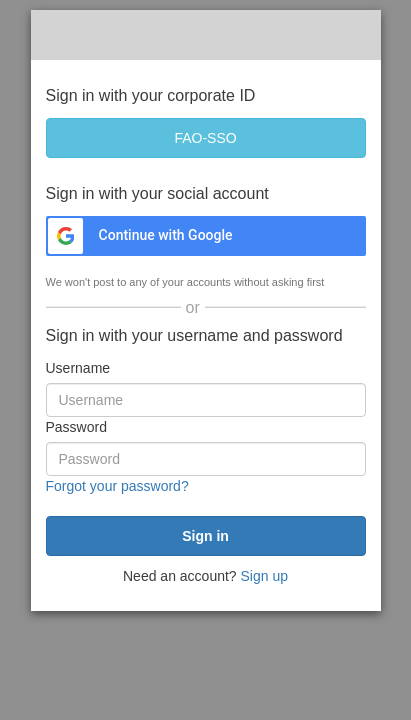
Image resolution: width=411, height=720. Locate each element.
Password (76, 427)
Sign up (264, 576)
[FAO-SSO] (206, 138)
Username (78, 368)
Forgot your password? (117, 486)
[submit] (206, 536)
